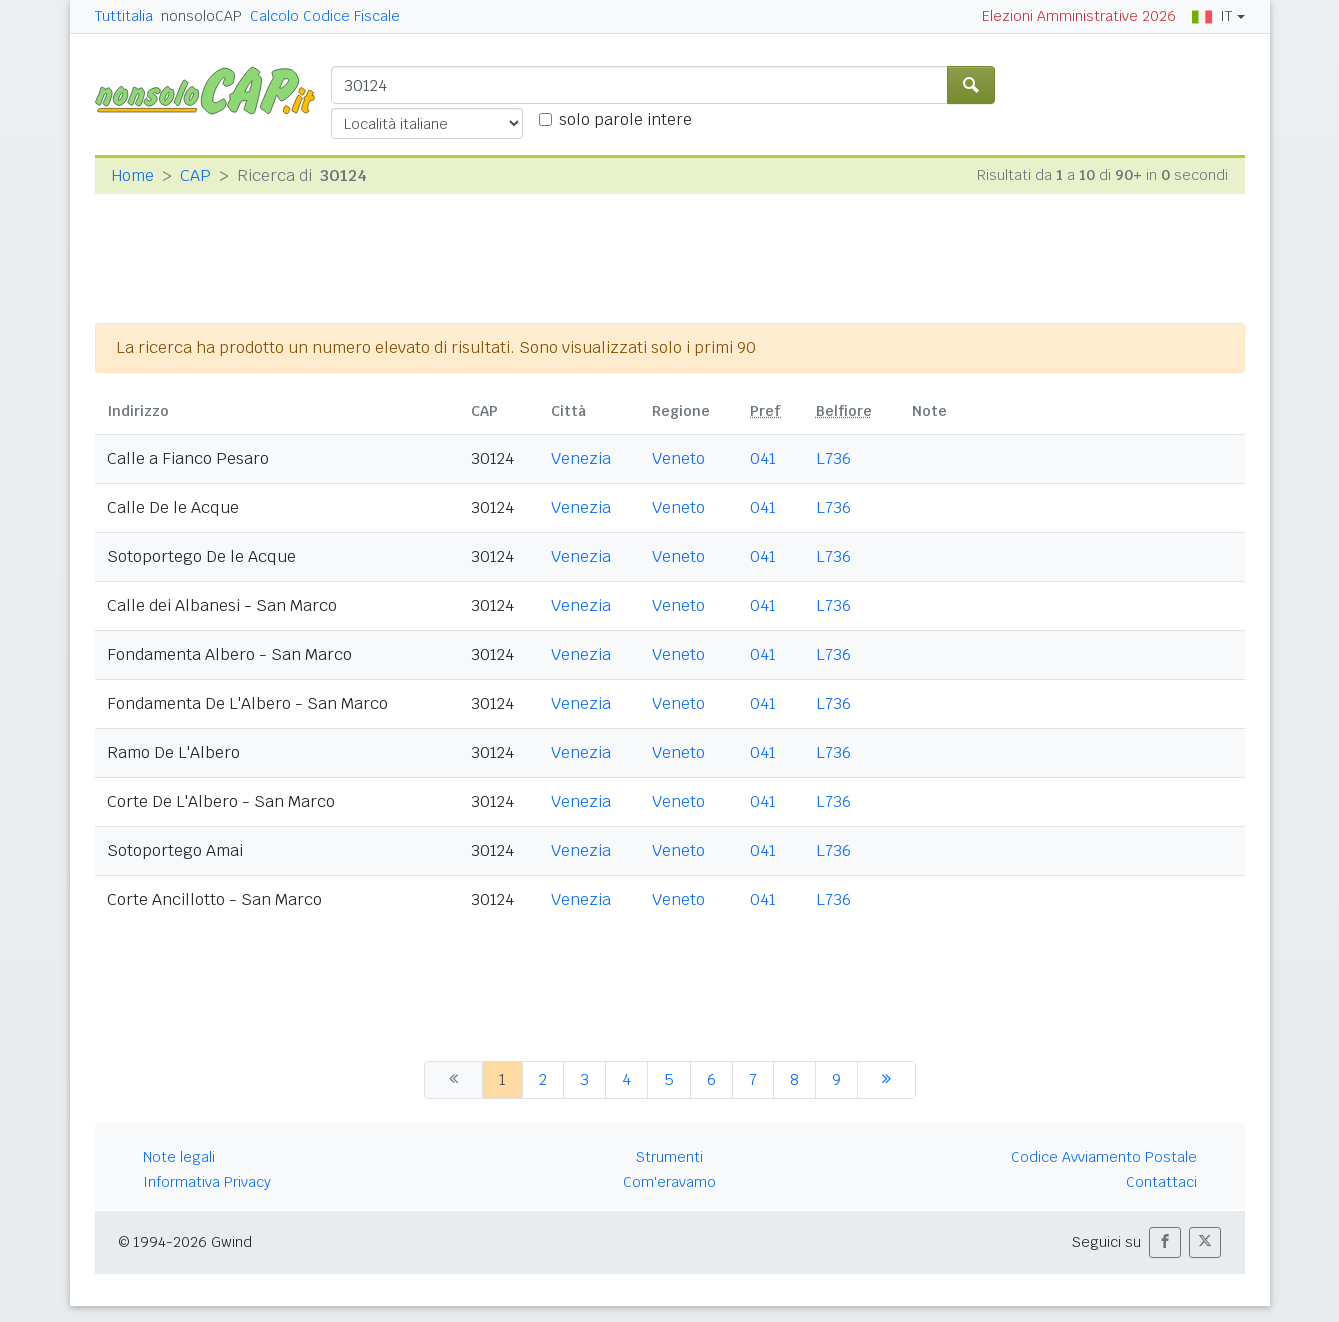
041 (763, 458)
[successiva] (886, 1080)
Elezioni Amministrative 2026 (1079, 16)
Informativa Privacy (207, 1182)
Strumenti (669, 1157)
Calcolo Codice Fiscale (325, 16)
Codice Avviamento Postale (1104, 1157)
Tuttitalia (124, 16)
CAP (195, 175)
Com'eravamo (669, 1182)
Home (132, 175)
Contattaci (1161, 1182)
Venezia (581, 458)
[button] (1165, 1242)
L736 (833, 458)
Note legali (179, 1157)
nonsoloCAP (201, 16)
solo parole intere (625, 119)
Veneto (678, 458)
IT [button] (1212, 16)
